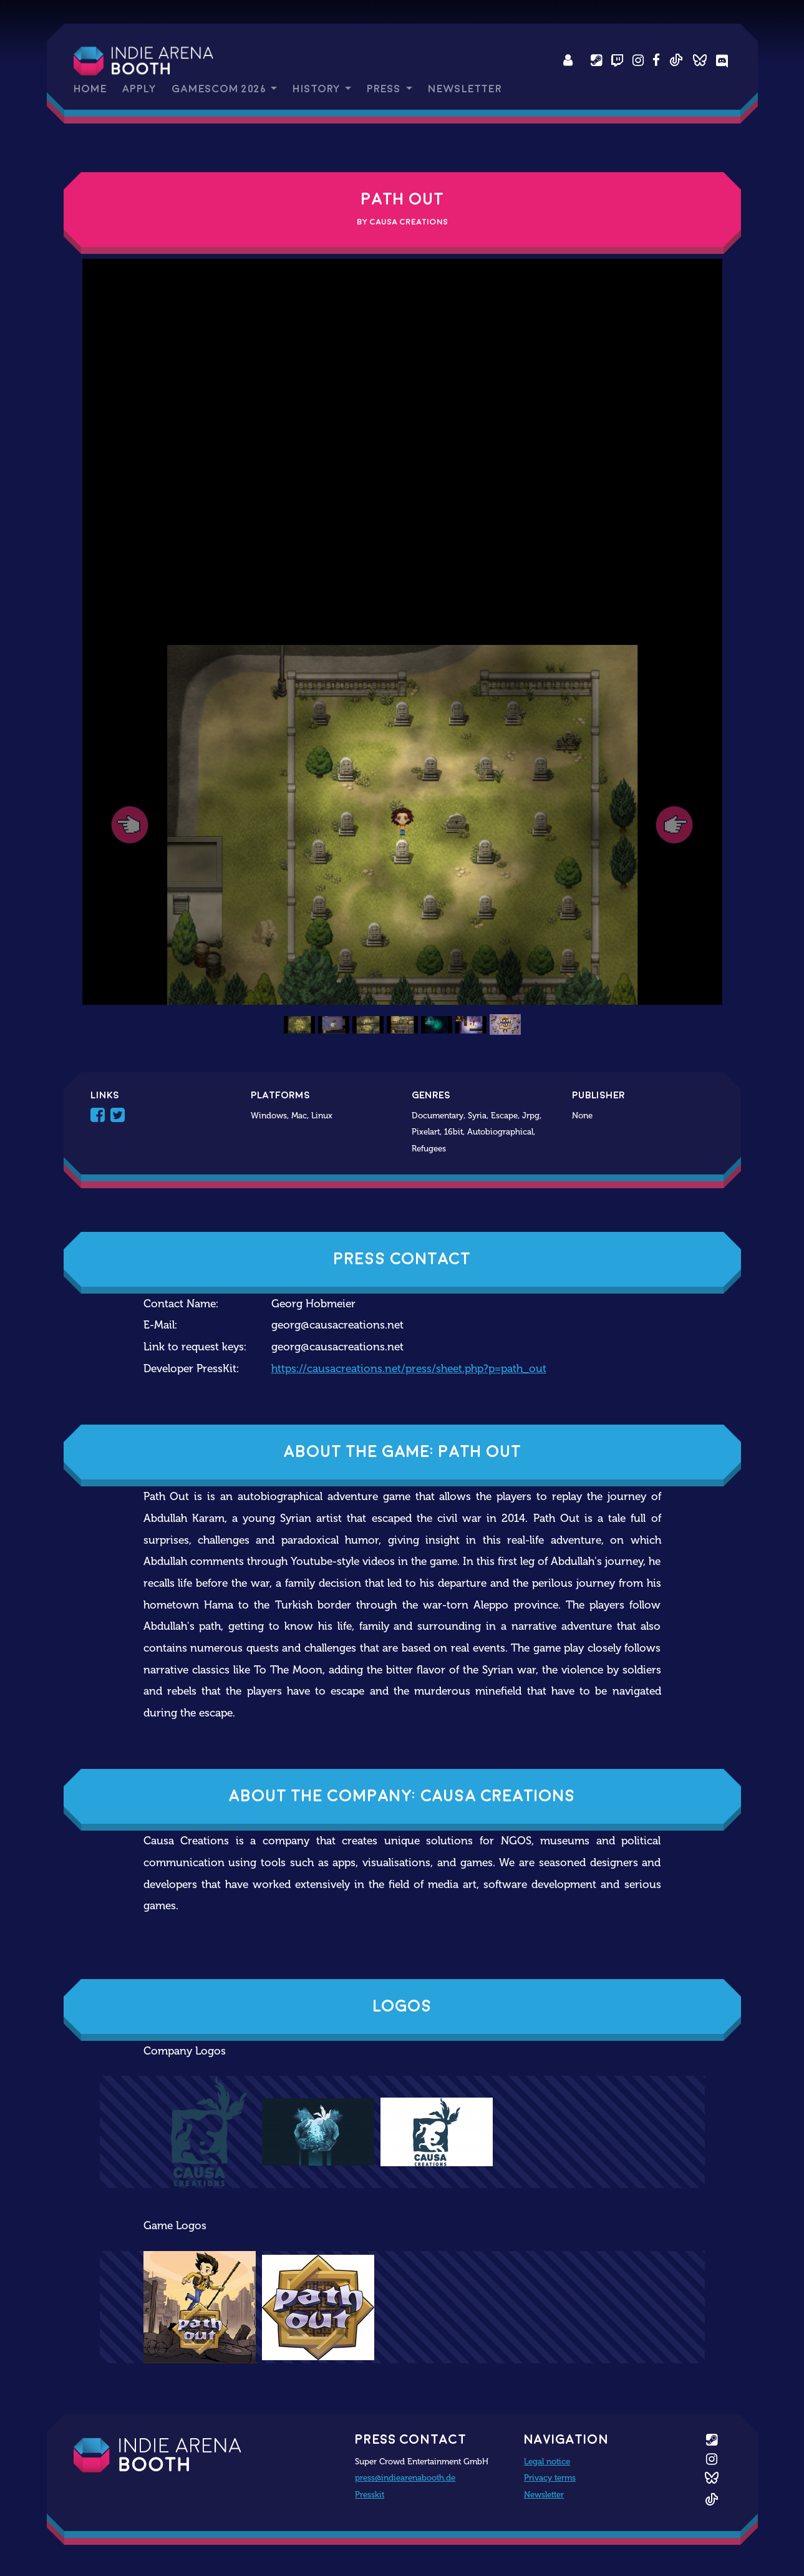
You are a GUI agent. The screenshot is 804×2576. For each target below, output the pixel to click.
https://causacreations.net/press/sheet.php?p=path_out (408, 1368)
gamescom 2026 (220, 89)
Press (385, 89)
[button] (130, 825)
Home (90, 89)
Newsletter (464, 89)
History (317, 89)
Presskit (369, 2494)
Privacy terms (550, 2477)
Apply (139, 89)
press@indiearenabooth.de (405, 2477)
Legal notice (547, 2461)
